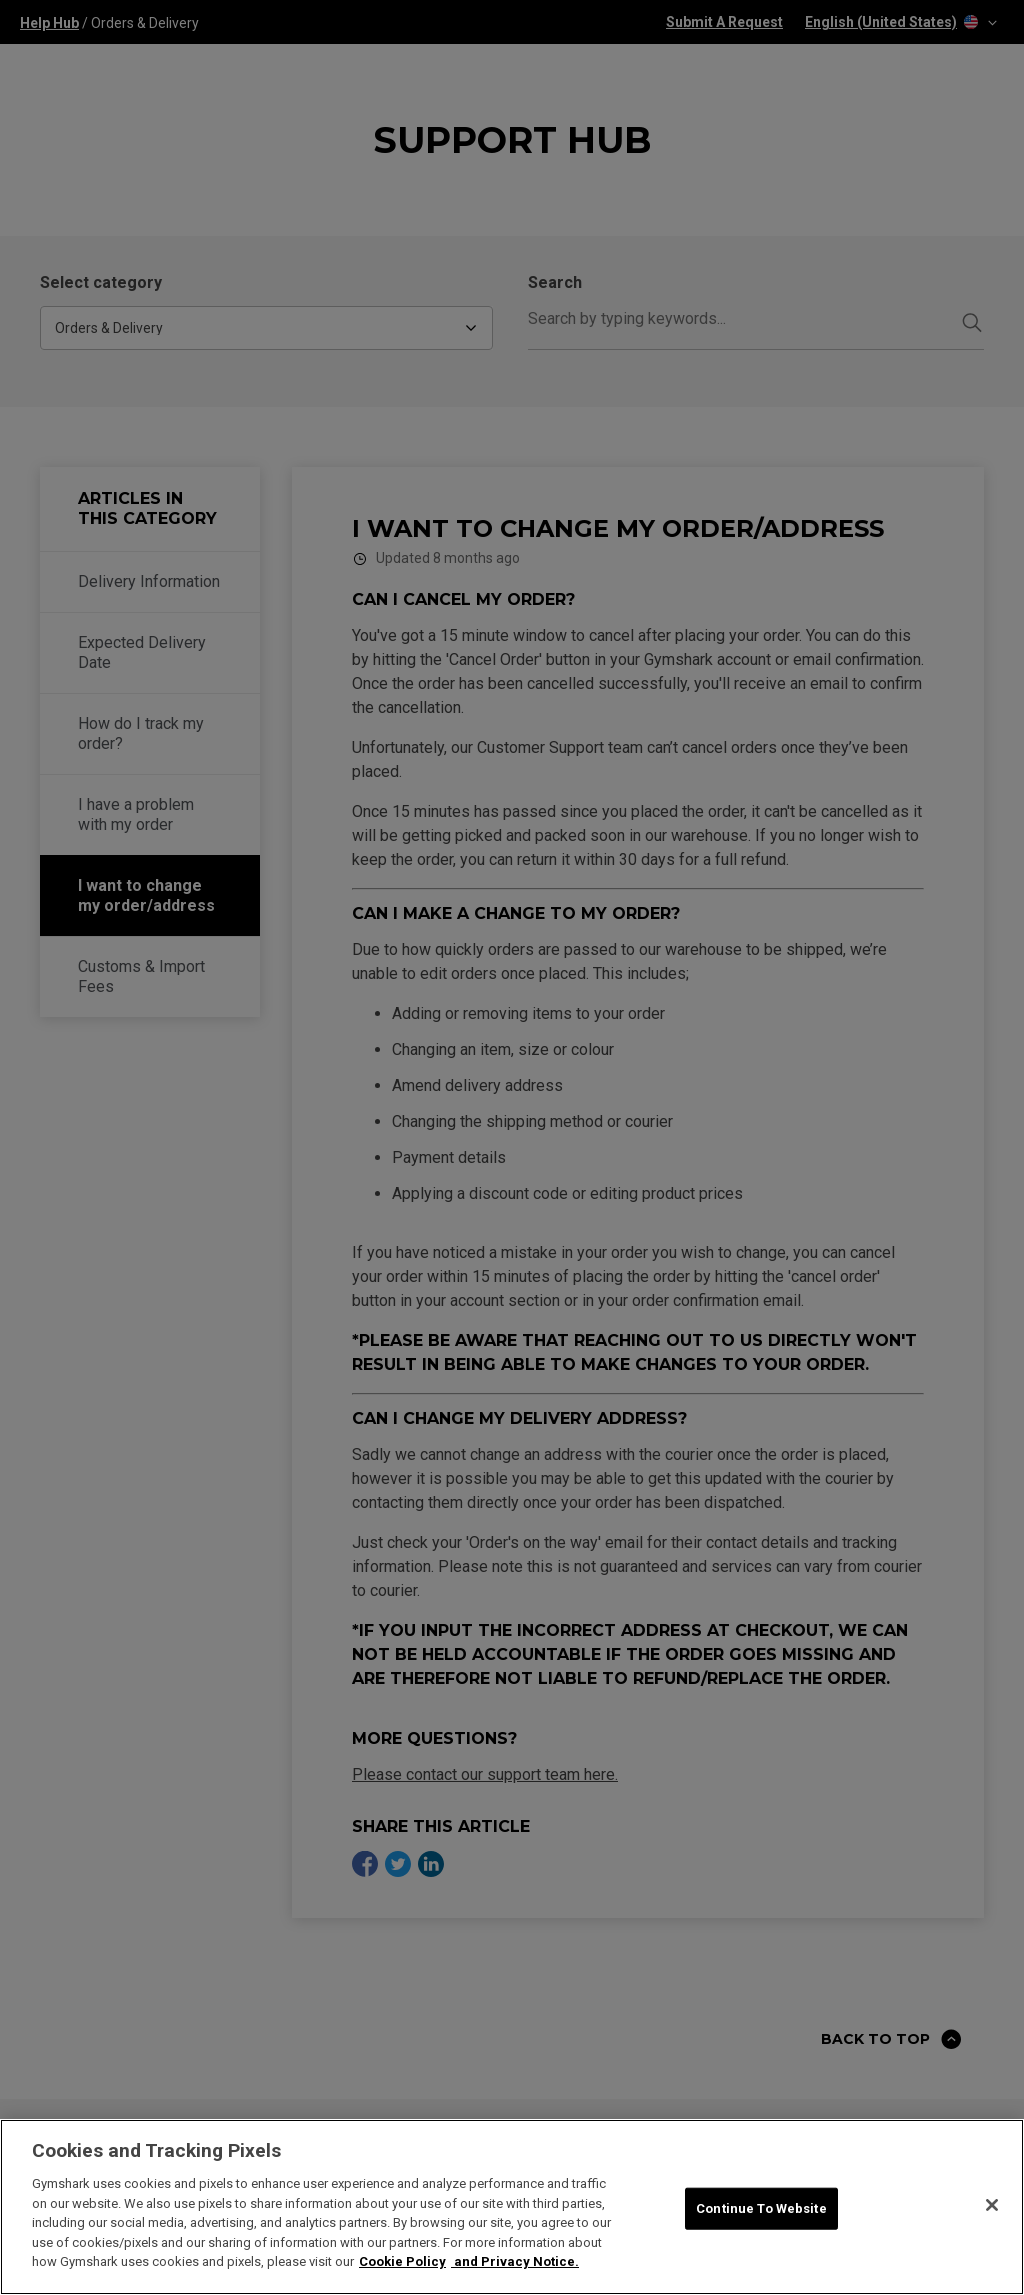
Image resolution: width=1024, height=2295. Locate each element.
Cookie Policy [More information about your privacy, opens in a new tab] (402, 2261)
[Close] (992, 2205)
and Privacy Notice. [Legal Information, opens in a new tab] (515, 2261)
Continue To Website (761, 2208)
